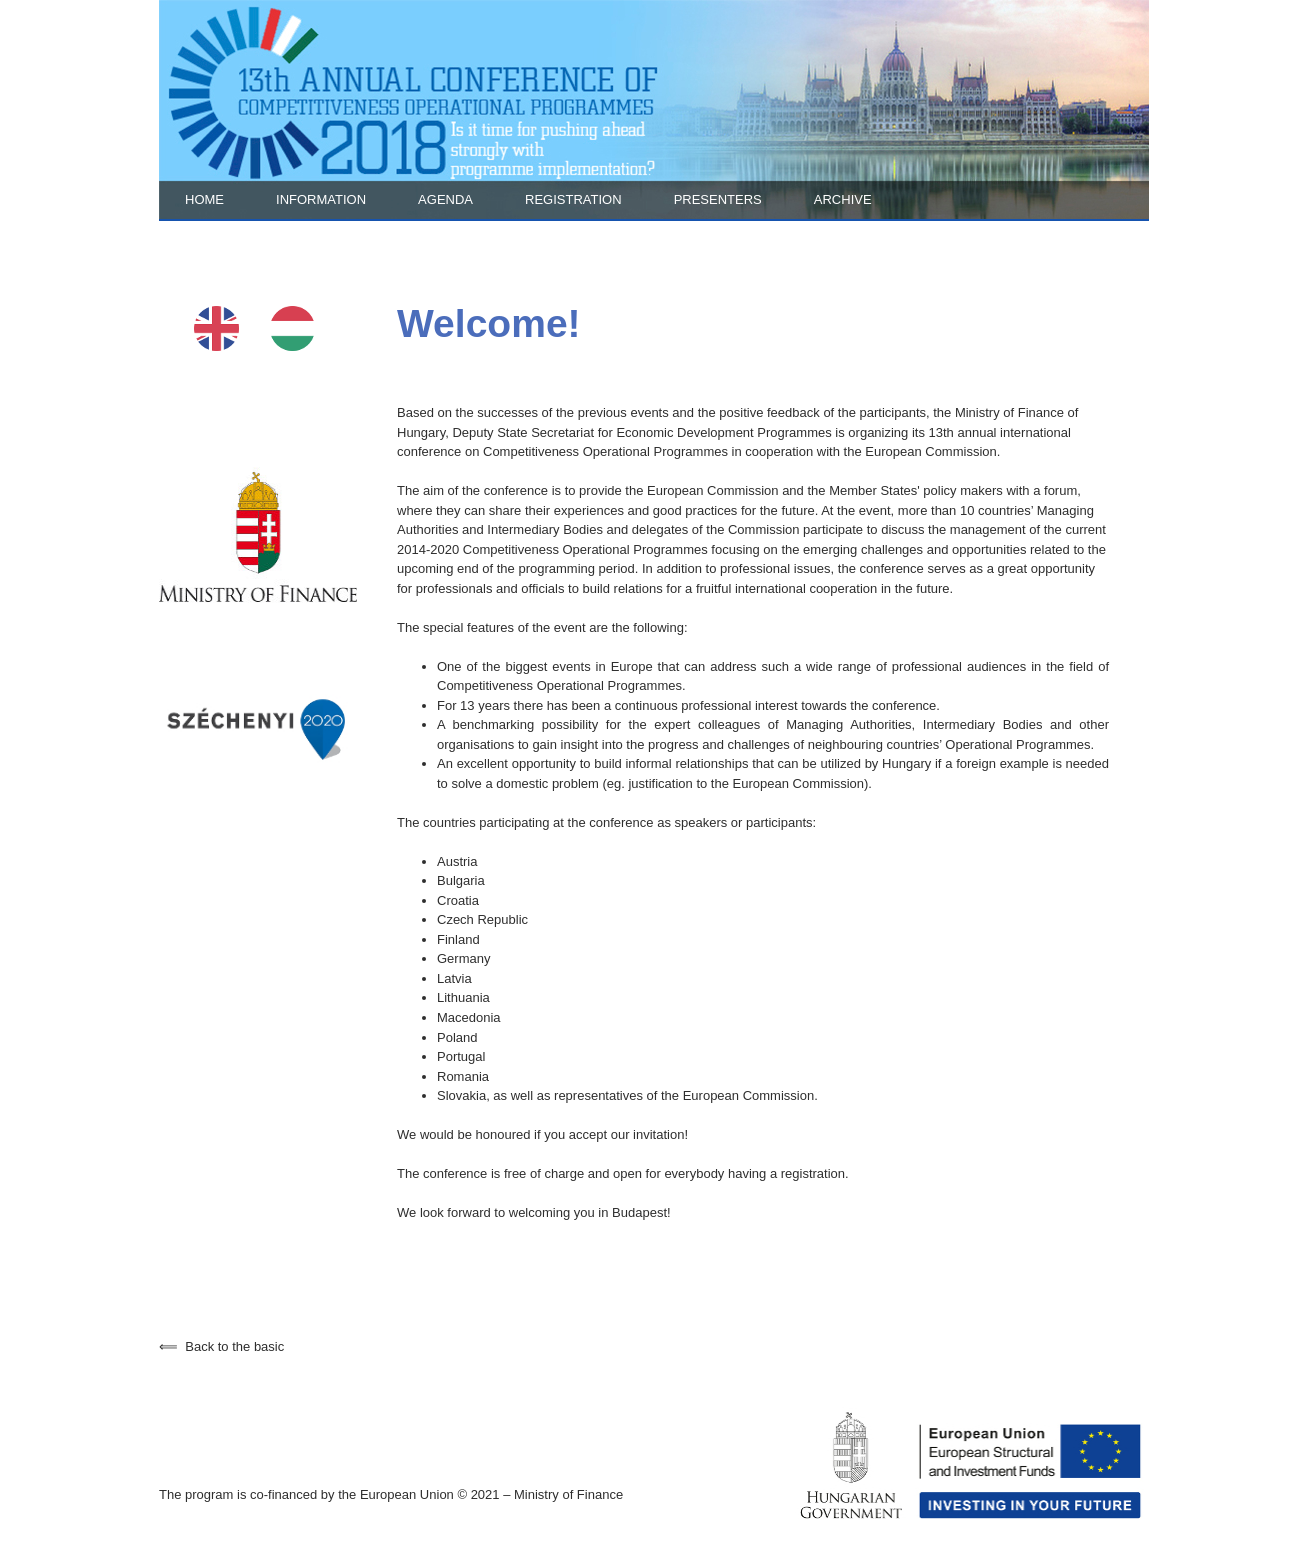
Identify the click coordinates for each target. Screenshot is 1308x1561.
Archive (843, 199)
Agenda (445, 199)
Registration (573, 199)
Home (204, 199)
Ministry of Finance (568, 1494)
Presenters (718, 199)
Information (321, 199)
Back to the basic (221, 1346)
